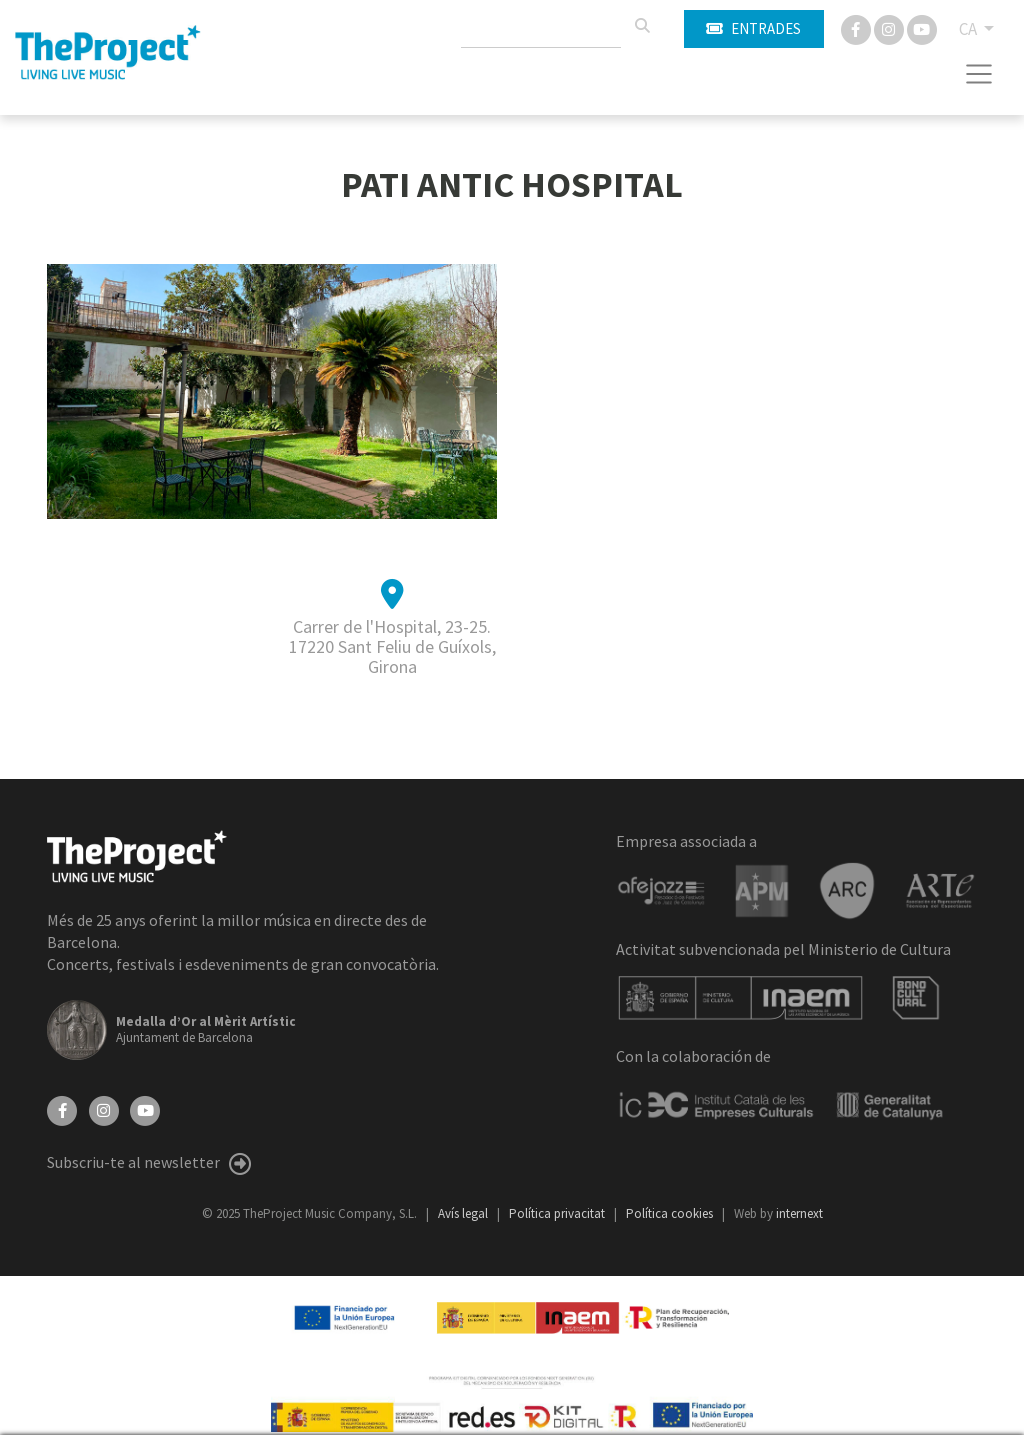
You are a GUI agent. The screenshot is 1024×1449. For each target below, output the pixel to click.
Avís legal (464, 1213)
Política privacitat (558, 1213)
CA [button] (969, 29)
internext (799, 1213)
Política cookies (671, 1213)
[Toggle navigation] (979, 74)
